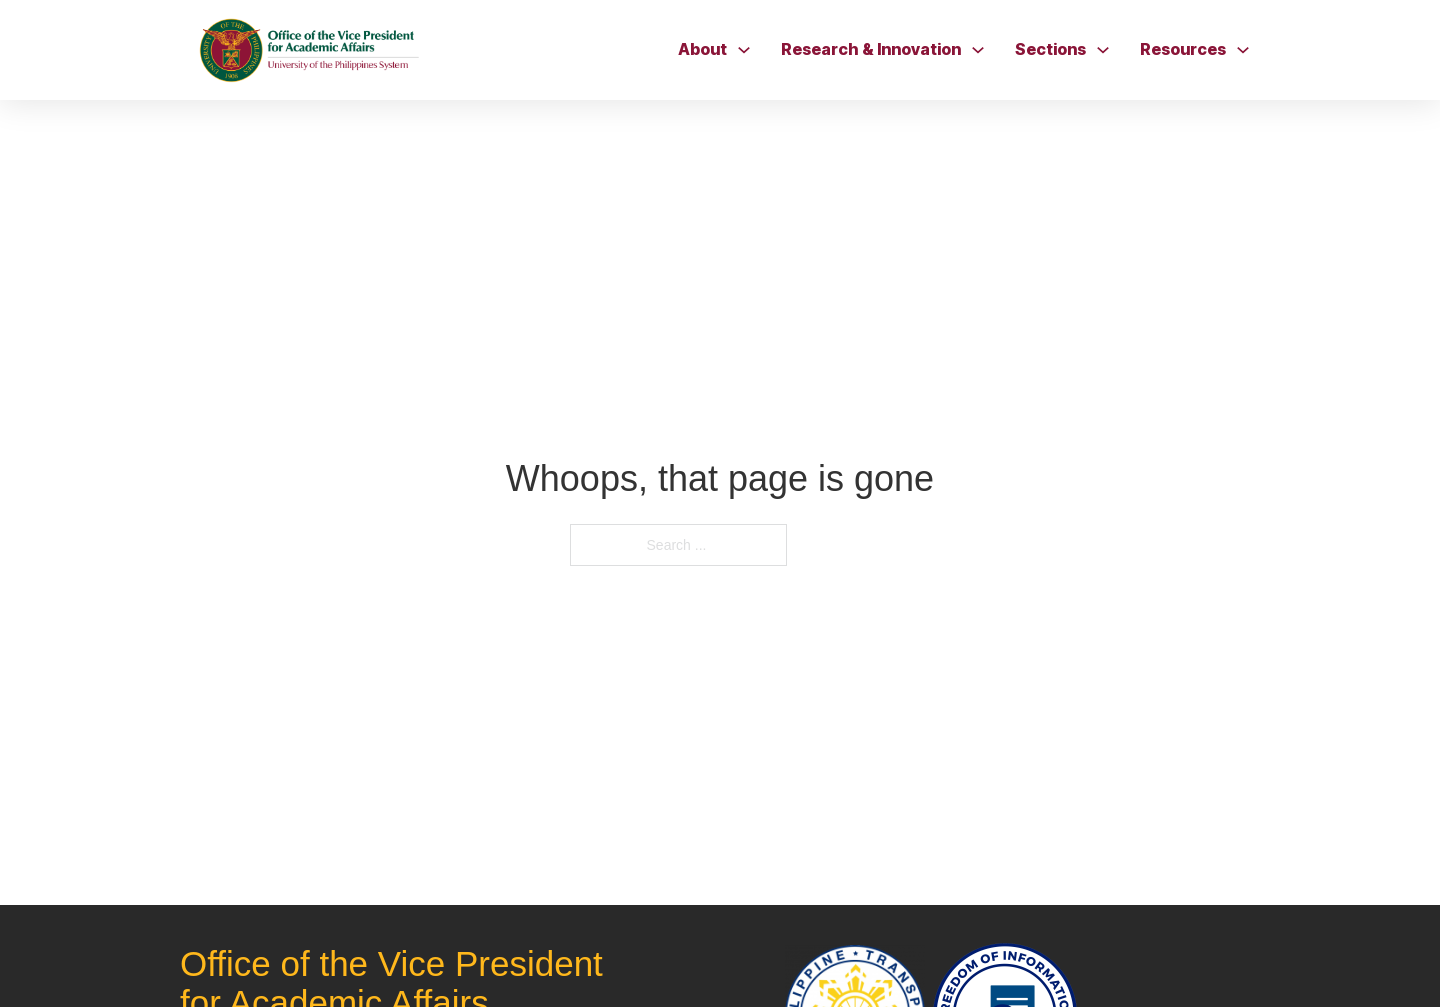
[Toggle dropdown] (744, 50)
